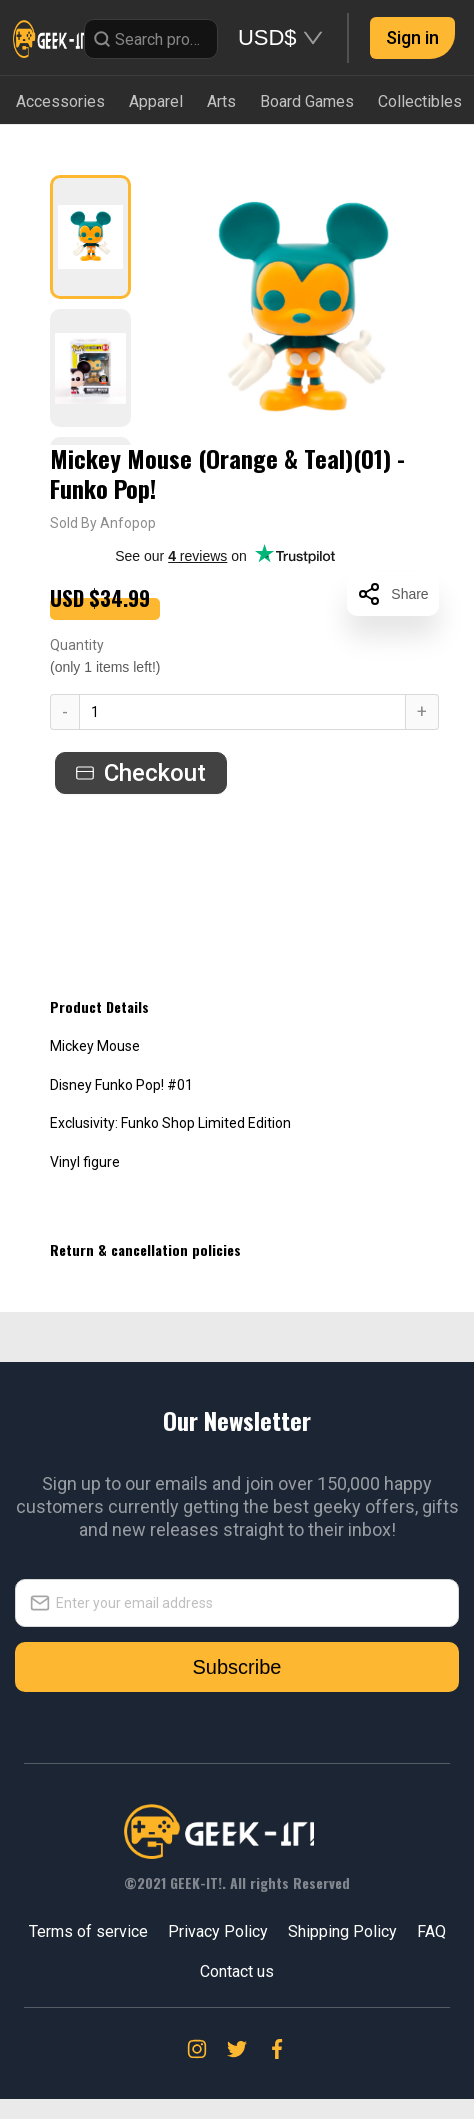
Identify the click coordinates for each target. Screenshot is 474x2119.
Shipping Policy (342, 1931)
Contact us (237, 1971)
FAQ (431, 1931)
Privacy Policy (218, 1931)
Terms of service (88, 1931)
